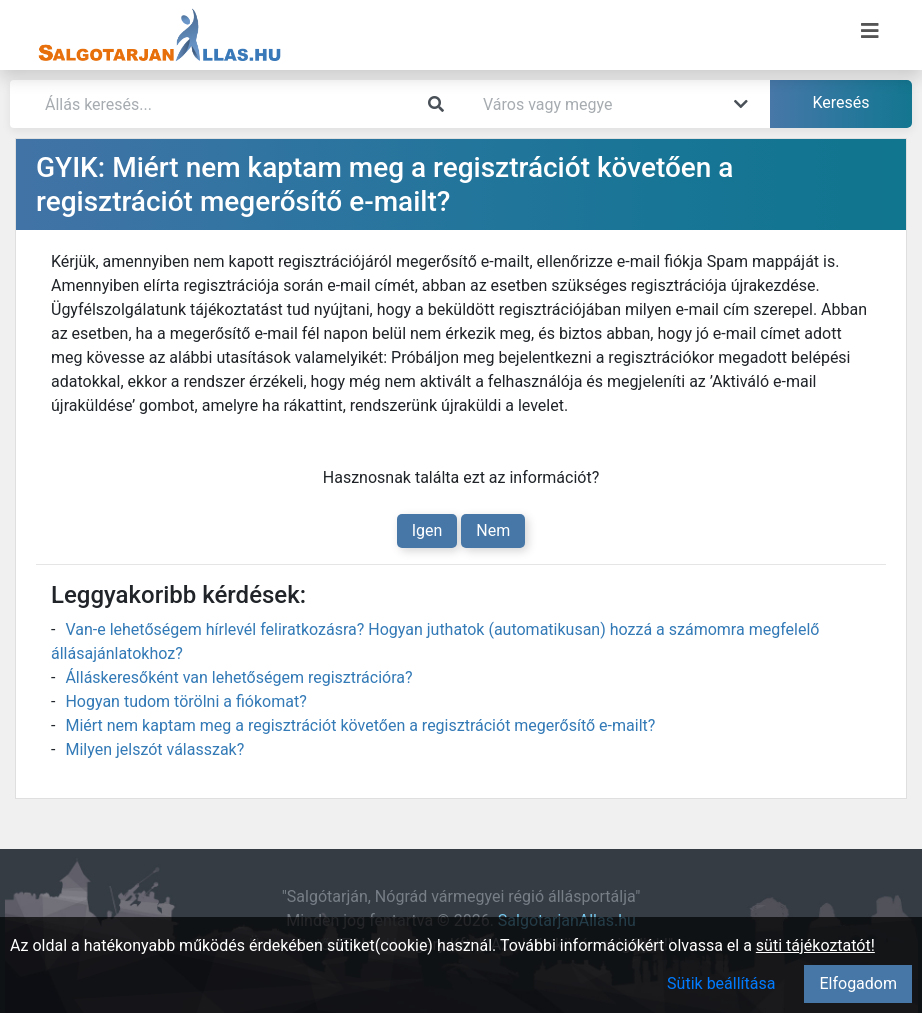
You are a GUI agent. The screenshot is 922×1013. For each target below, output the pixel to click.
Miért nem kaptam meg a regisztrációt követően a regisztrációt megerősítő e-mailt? (360, 725)
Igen (427, 530)
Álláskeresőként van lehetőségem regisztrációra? (238, 677)
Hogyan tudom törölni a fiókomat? (185, 701)
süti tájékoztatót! (815, 945)
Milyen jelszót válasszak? (154, 749)
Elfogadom (858, 983)
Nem (493, 530)
